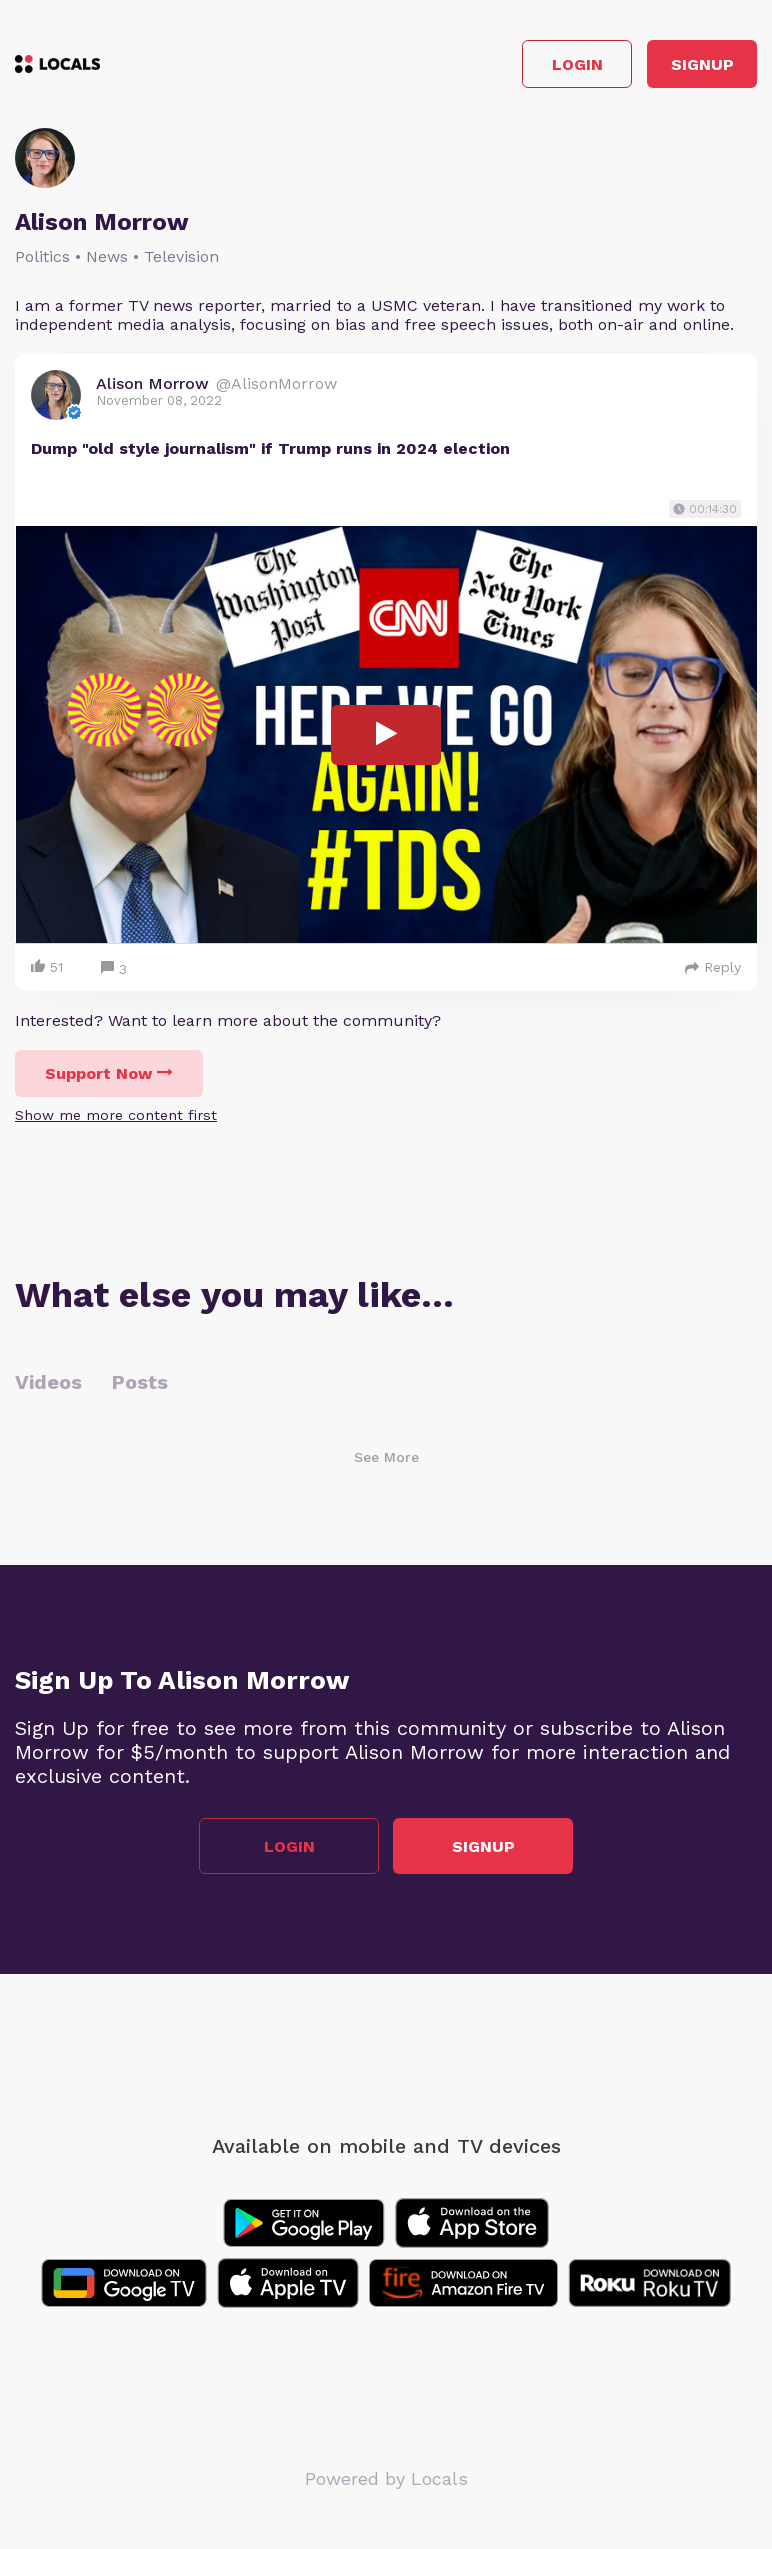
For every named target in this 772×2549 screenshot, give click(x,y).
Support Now (109, 1073)
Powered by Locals (386, 2478)
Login (577, 64)
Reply (713, 967)
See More (386, 1457)
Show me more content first (116, 1115)
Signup (702, 64)
